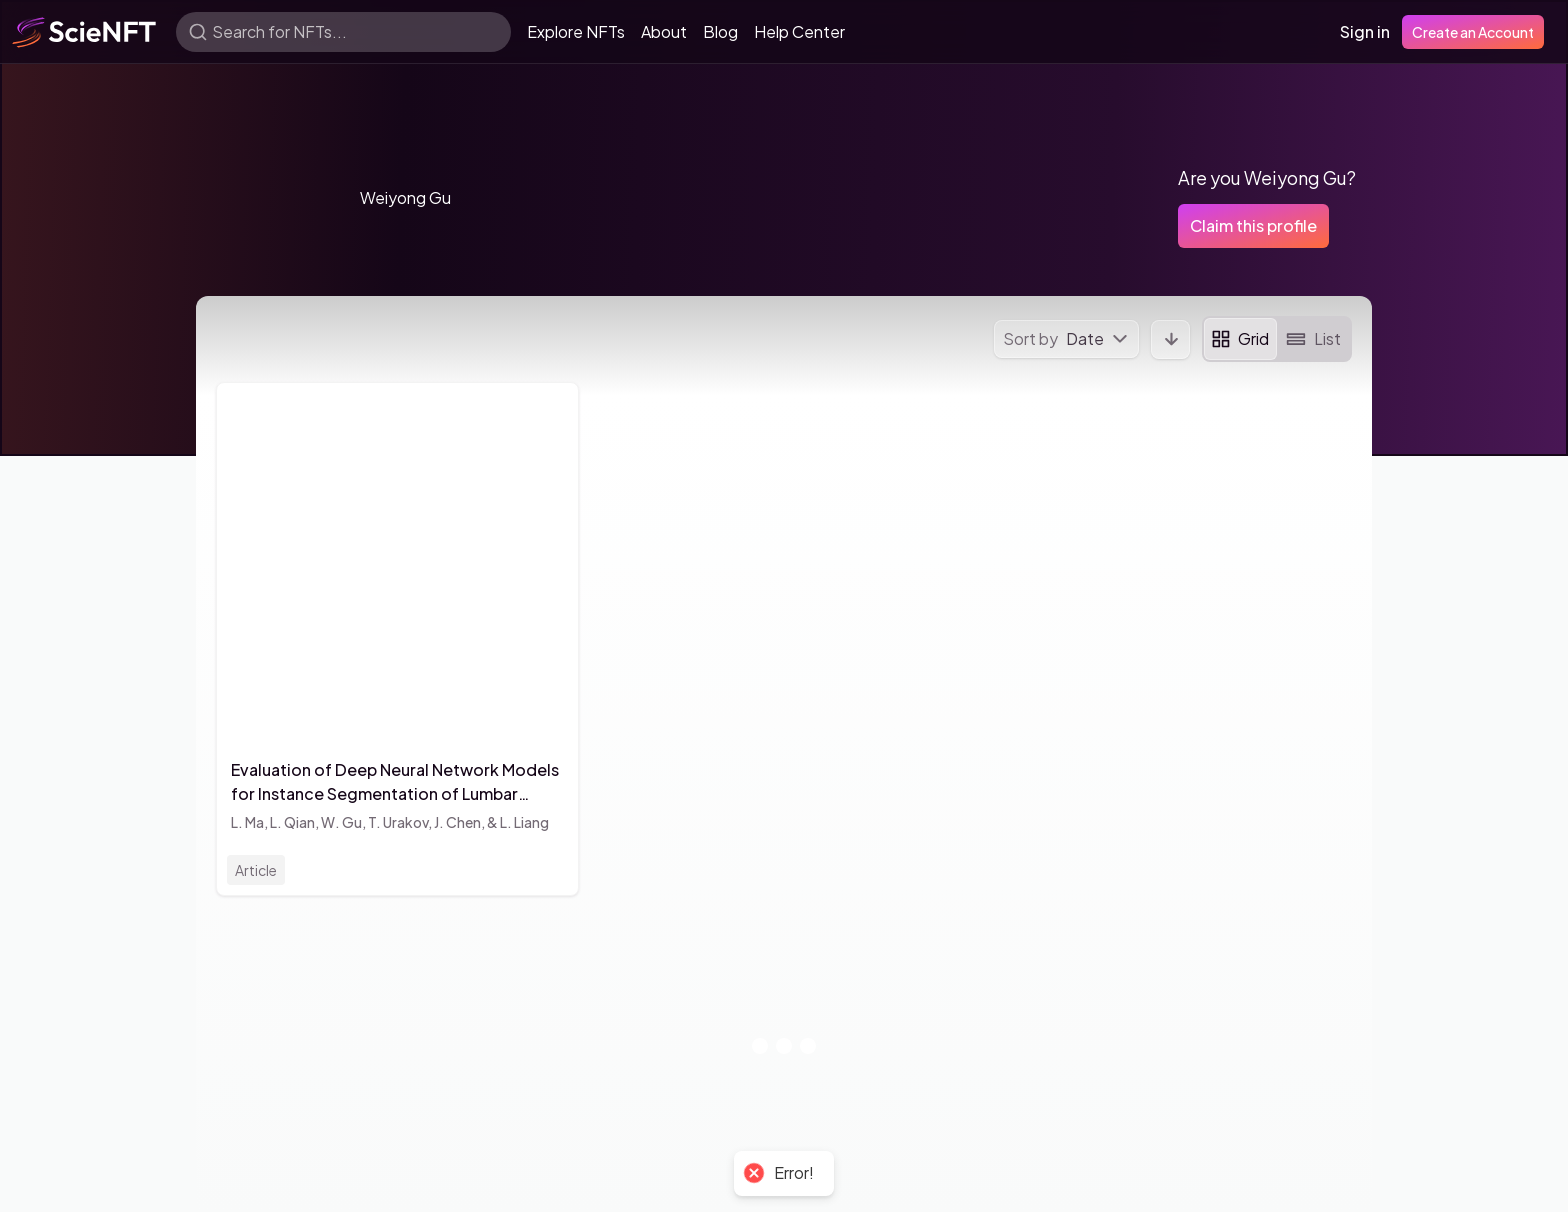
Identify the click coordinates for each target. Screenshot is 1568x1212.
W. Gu (341, 822)
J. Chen (457, 822)
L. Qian (292, 822)
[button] (266, 198)
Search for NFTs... (279, 31)
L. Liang (524, 822)
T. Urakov (398, 822)
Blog (720, 31)
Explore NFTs (576, 31)
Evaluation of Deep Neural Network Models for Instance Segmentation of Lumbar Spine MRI (395, 782)
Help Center (799, 31)
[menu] (1066, 339)
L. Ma (247, 822)
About (664, 31)
